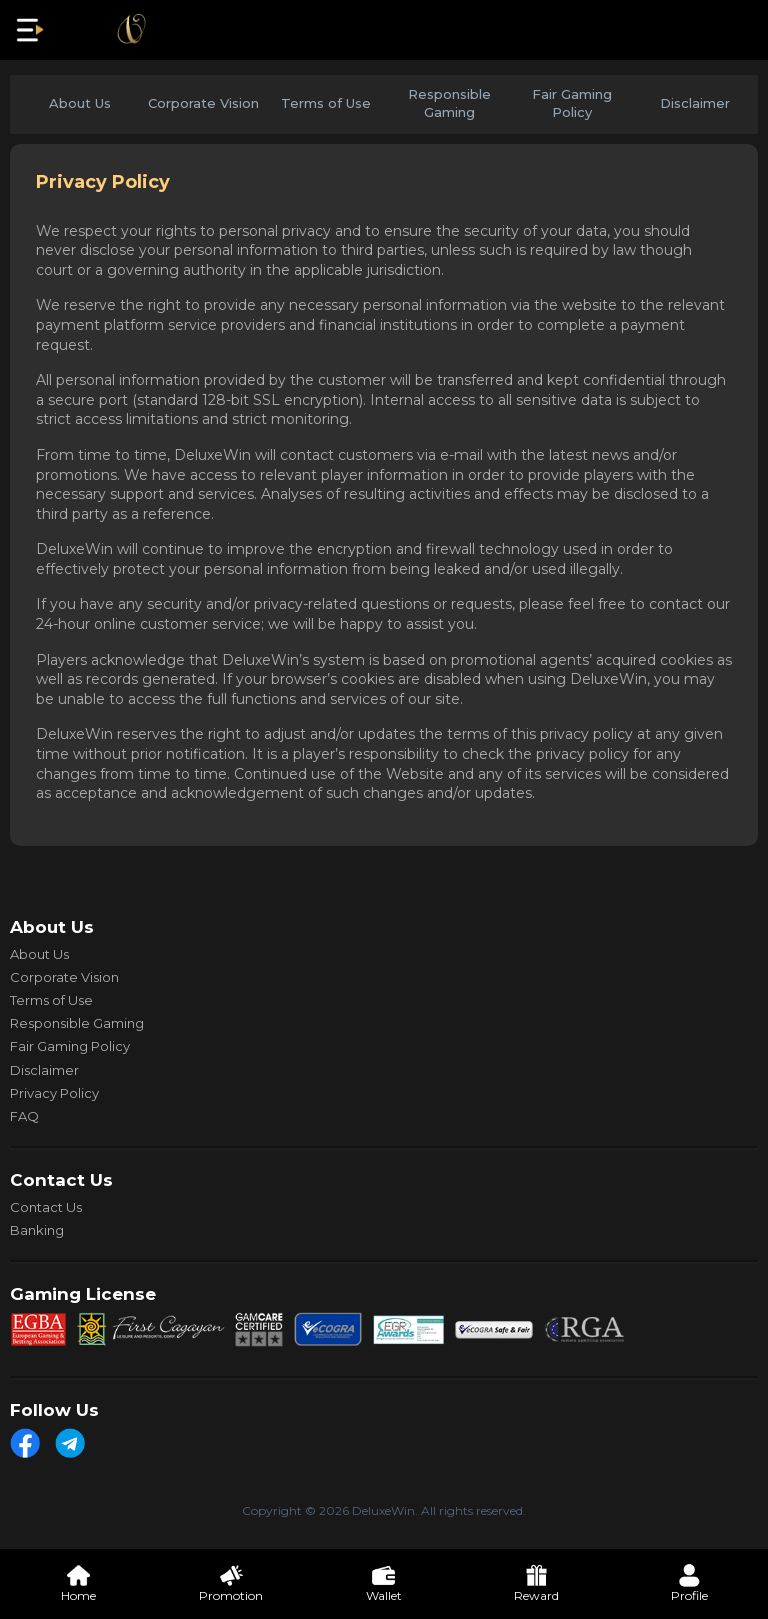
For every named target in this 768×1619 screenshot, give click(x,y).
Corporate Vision (203, 103)
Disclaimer (695, 103)
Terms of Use (326, 103)
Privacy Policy (54, 1093)
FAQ (24, 1116)
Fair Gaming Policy (572, 103)
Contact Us (46, 1207)
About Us (80, 103)
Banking (37, 1230)
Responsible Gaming (449, 103)
